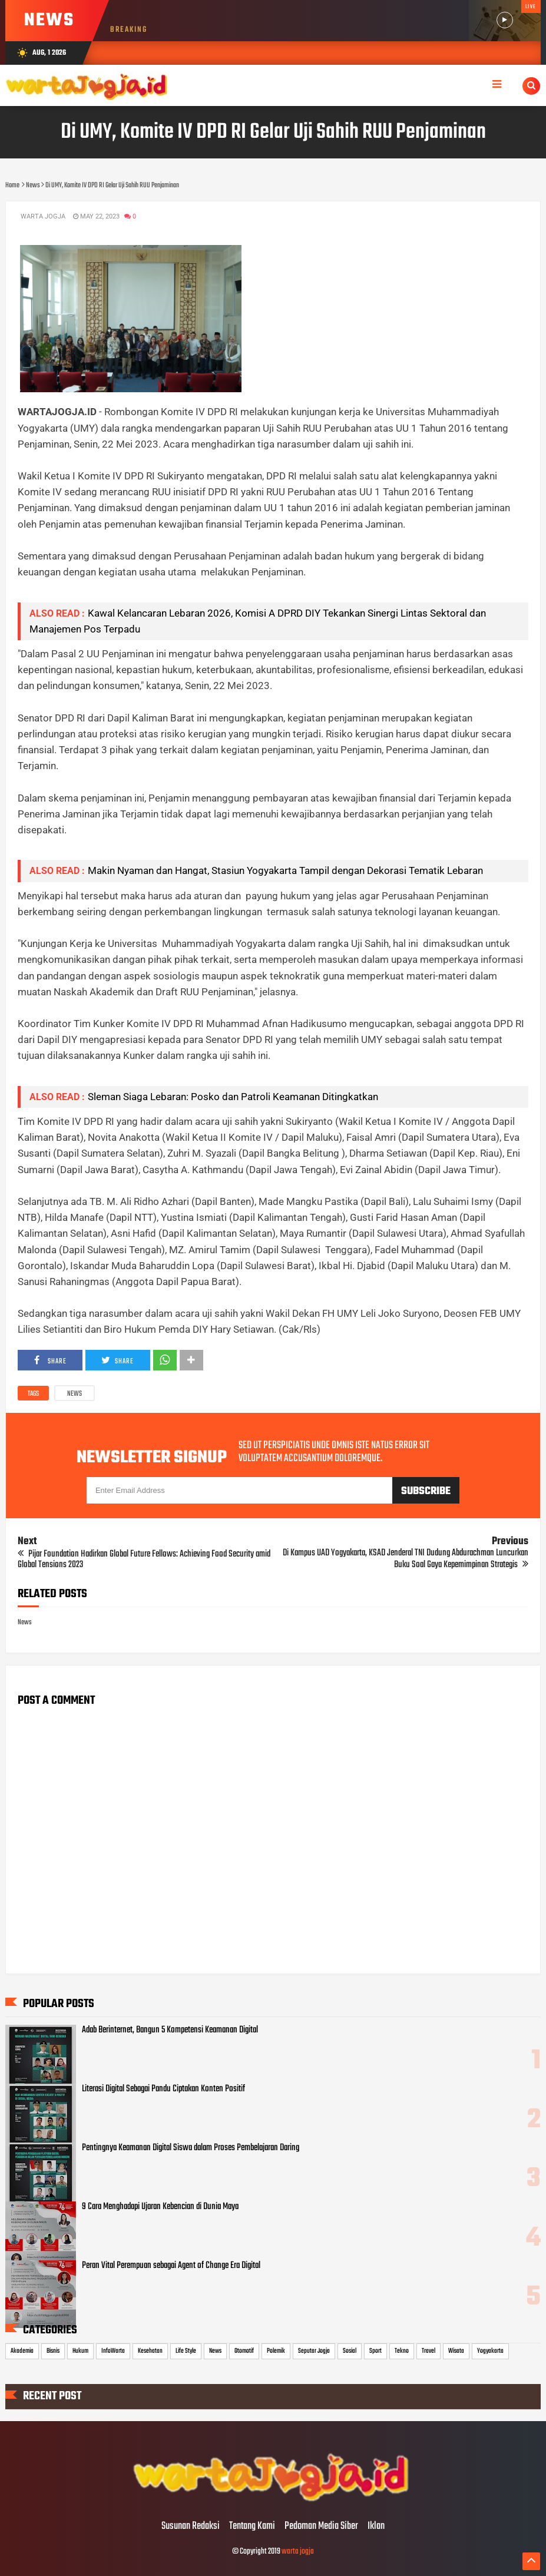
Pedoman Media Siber (321, 2526)
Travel (428, 2351)
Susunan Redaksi (190, 2526)
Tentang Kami (252, 2526)
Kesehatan (150, 2351)
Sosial (349, 2351)
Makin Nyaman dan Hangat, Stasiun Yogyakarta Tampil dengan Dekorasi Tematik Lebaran (285, 870)
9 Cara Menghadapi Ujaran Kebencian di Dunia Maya (160, 2206)
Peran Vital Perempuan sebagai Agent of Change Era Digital (171, 2265)
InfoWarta (113, 2351)
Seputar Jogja (314, 2351)
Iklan (376, 2526)
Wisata (456, 2351)
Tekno (402, 2351)
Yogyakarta (490, 2351)
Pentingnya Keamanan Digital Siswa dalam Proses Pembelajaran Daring (190, 2148)
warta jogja (298, 2551)
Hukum (80, 2351)
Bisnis (53, 2351)
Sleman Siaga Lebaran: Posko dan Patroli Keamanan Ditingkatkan (233, 1096)
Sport (375, 2351)
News (74, 1394)
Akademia (22, 2351)
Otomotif (244, 2351)
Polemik (276, 2351)
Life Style (186, 2351)
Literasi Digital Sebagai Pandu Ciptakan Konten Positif (163, 2089)
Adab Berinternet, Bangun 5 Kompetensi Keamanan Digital (170, 2030)
